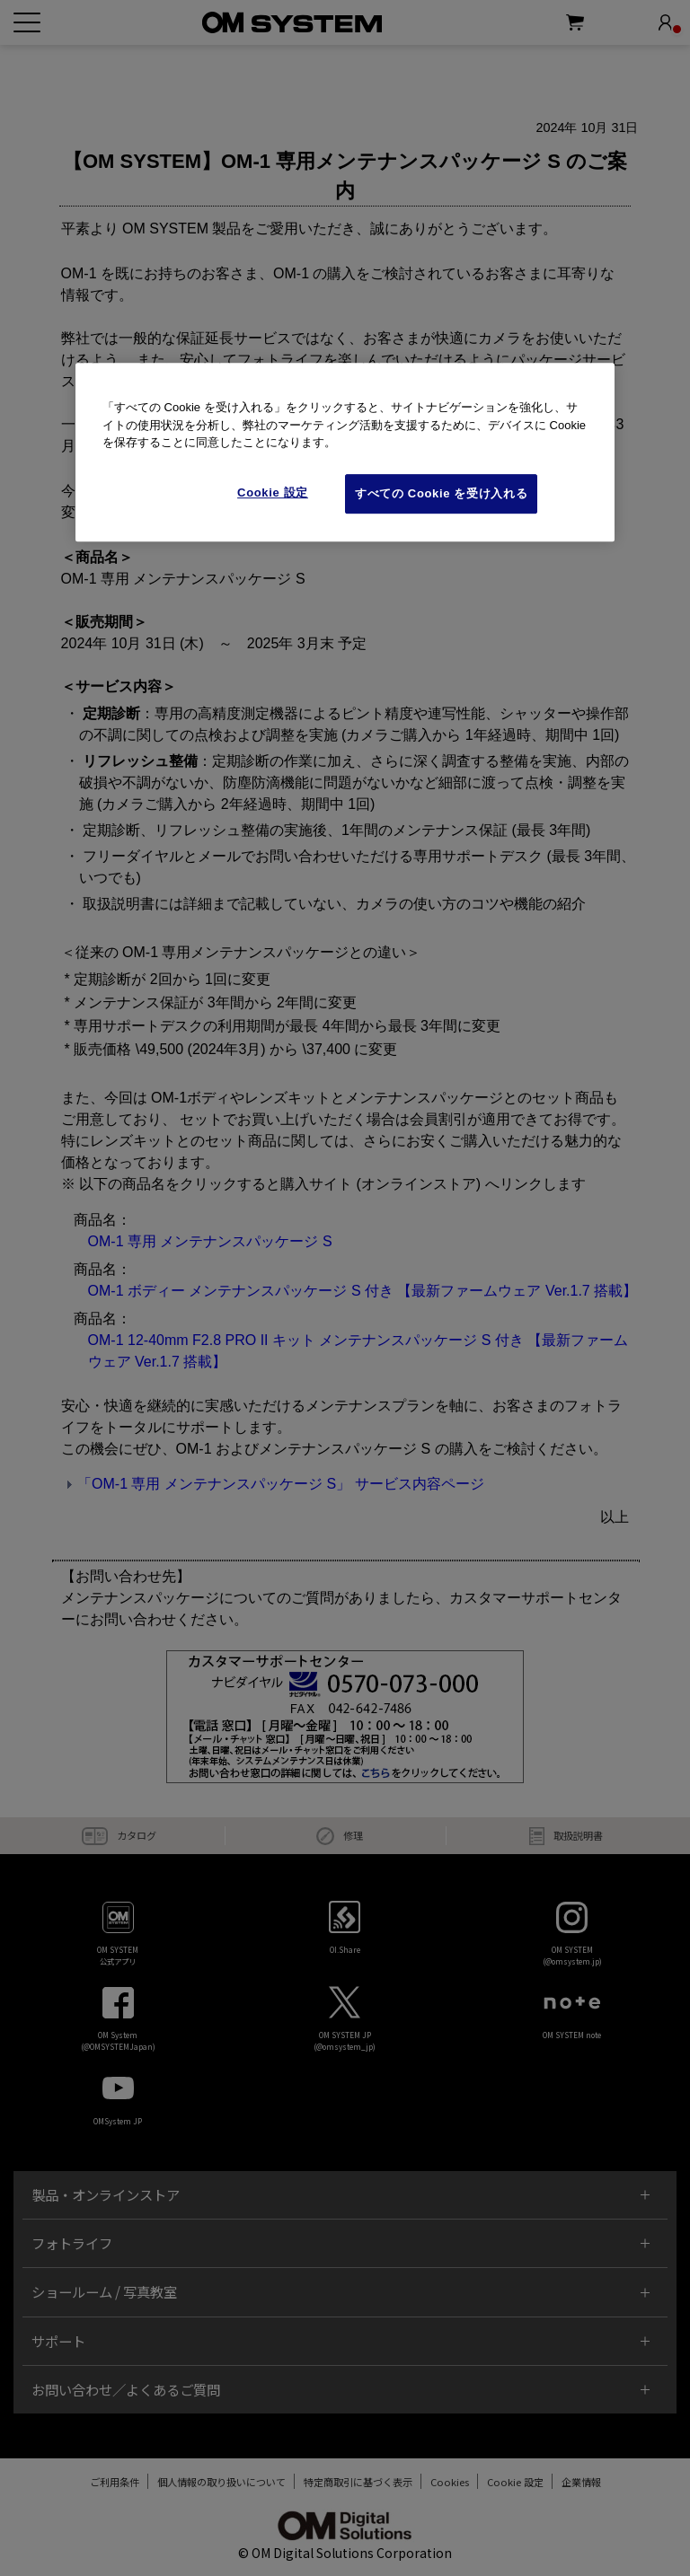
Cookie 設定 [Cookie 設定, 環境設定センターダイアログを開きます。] (272, 492)
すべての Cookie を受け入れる (441, 493)
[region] (345, 453)
